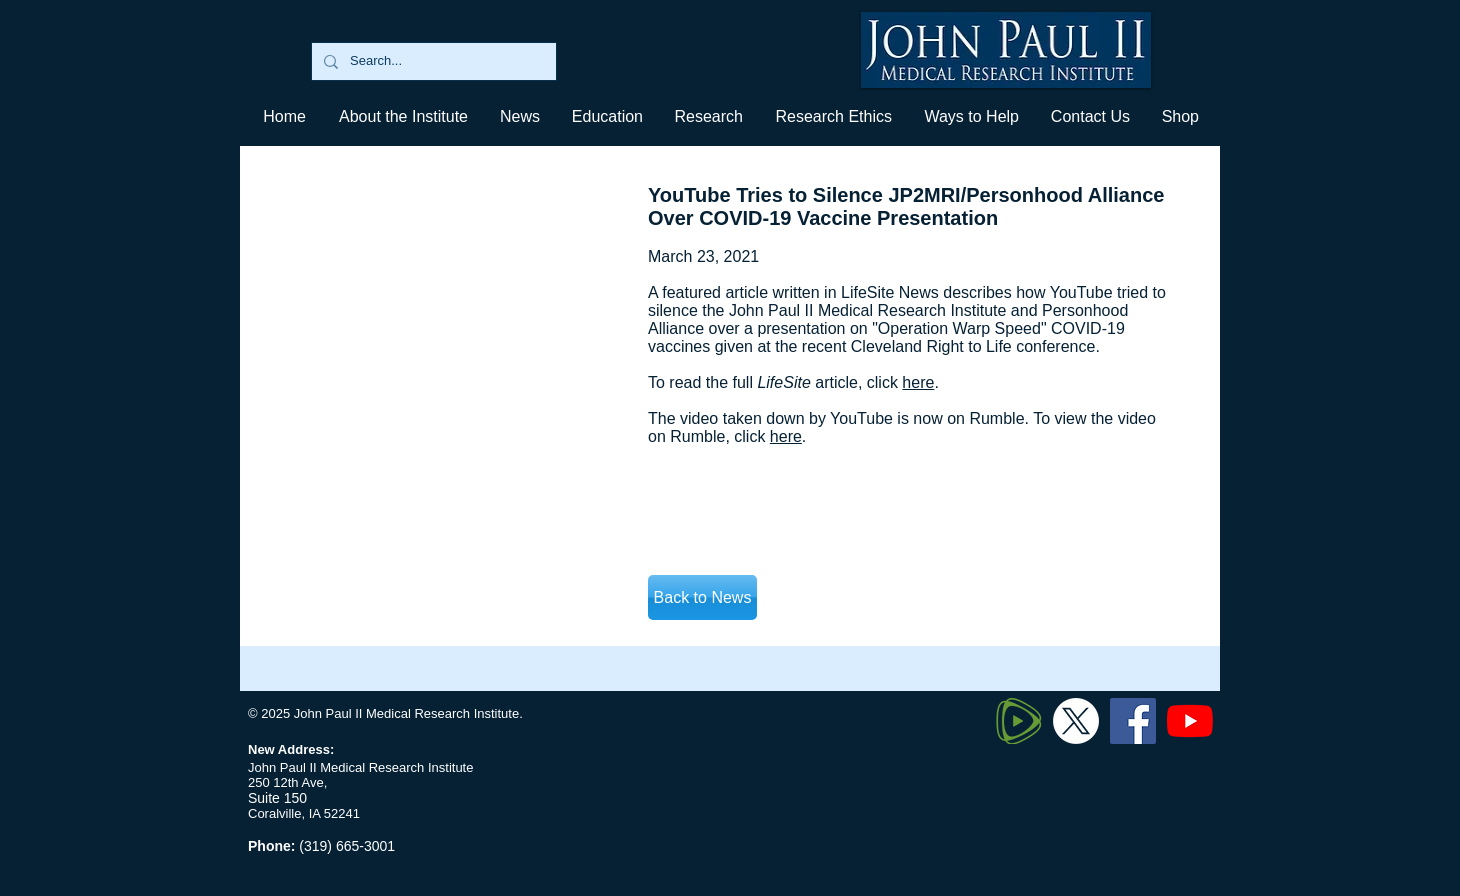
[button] (606, 116)
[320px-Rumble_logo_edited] (1019, 721)
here (918, 382)
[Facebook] (1133, 721)
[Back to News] (702, 597)
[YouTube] (1190, 721)
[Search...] (432, 61)
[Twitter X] (1076, 721)
